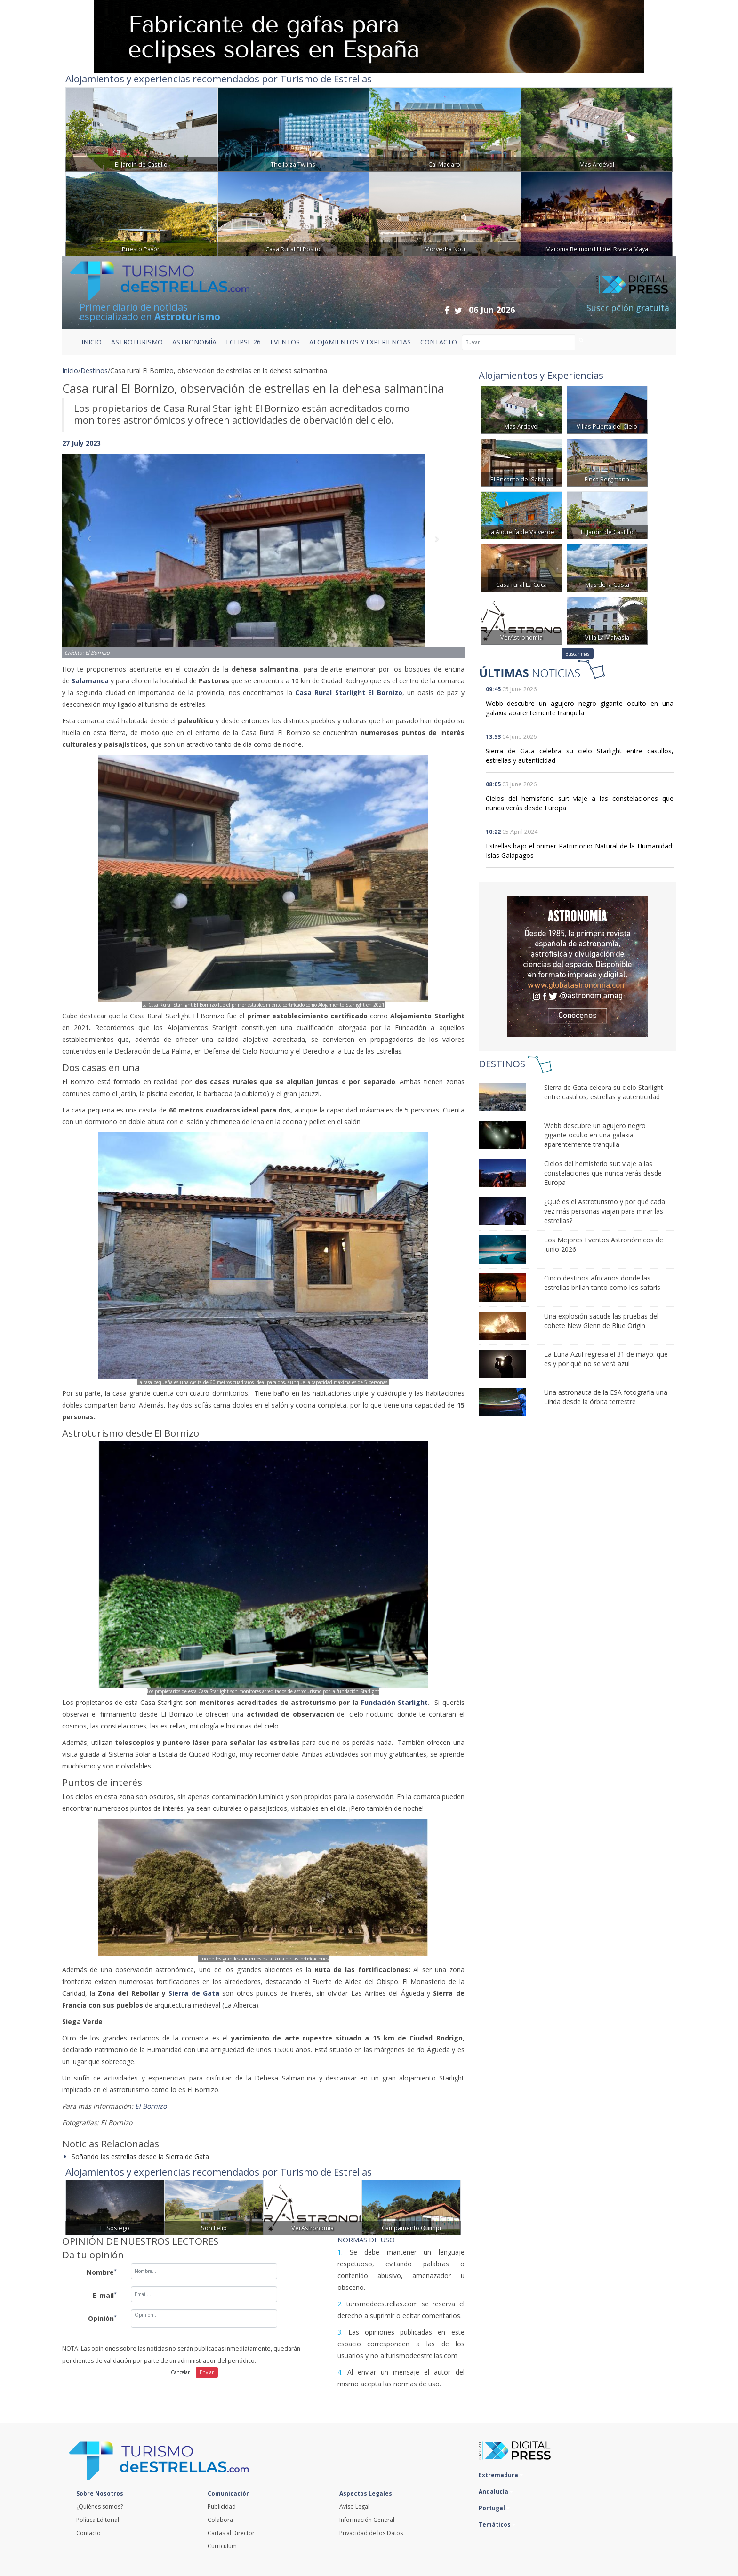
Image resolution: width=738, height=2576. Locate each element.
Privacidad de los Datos (371, 2533)
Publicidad (222, 2507)
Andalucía (496, 2492)
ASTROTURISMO (137, 341)
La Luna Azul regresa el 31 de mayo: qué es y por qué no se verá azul (606, 1359)
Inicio (91, 341)
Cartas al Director (231, 2533)
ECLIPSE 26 (243, 341)
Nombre (102, 2272)
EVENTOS (285, 341)
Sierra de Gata (193, 1993)
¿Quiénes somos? (99, 2507)
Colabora (220, 2520)
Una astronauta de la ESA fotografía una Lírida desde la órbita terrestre (605, 1397)
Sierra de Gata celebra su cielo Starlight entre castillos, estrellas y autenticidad (603, 1092)
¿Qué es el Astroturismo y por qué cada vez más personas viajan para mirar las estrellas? (604, 1211)
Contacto (88, 2533)
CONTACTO (438, 341)
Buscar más (577, 653)
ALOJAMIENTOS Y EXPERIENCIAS (360, 341)
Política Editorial (97, 2520)
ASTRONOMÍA (194, 341)
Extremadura (501, 2475)
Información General (366, 2520)
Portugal (494, 2508)
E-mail (105, 2295)
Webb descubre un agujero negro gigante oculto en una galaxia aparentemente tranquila (580, 708)
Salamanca (90, 680)
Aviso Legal (354, 2507)
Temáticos (497, 2524)
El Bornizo (152, 2106)
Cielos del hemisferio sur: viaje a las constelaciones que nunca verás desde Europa (603, 1173)
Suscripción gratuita (627, 307)
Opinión (102, 2318)
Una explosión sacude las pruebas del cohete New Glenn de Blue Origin (601, 1321)
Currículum (222, 2546)
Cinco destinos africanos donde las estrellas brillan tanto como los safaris (602, 1282)
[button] (92, 547)
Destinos (94, 370)
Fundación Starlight (394, 1702)
